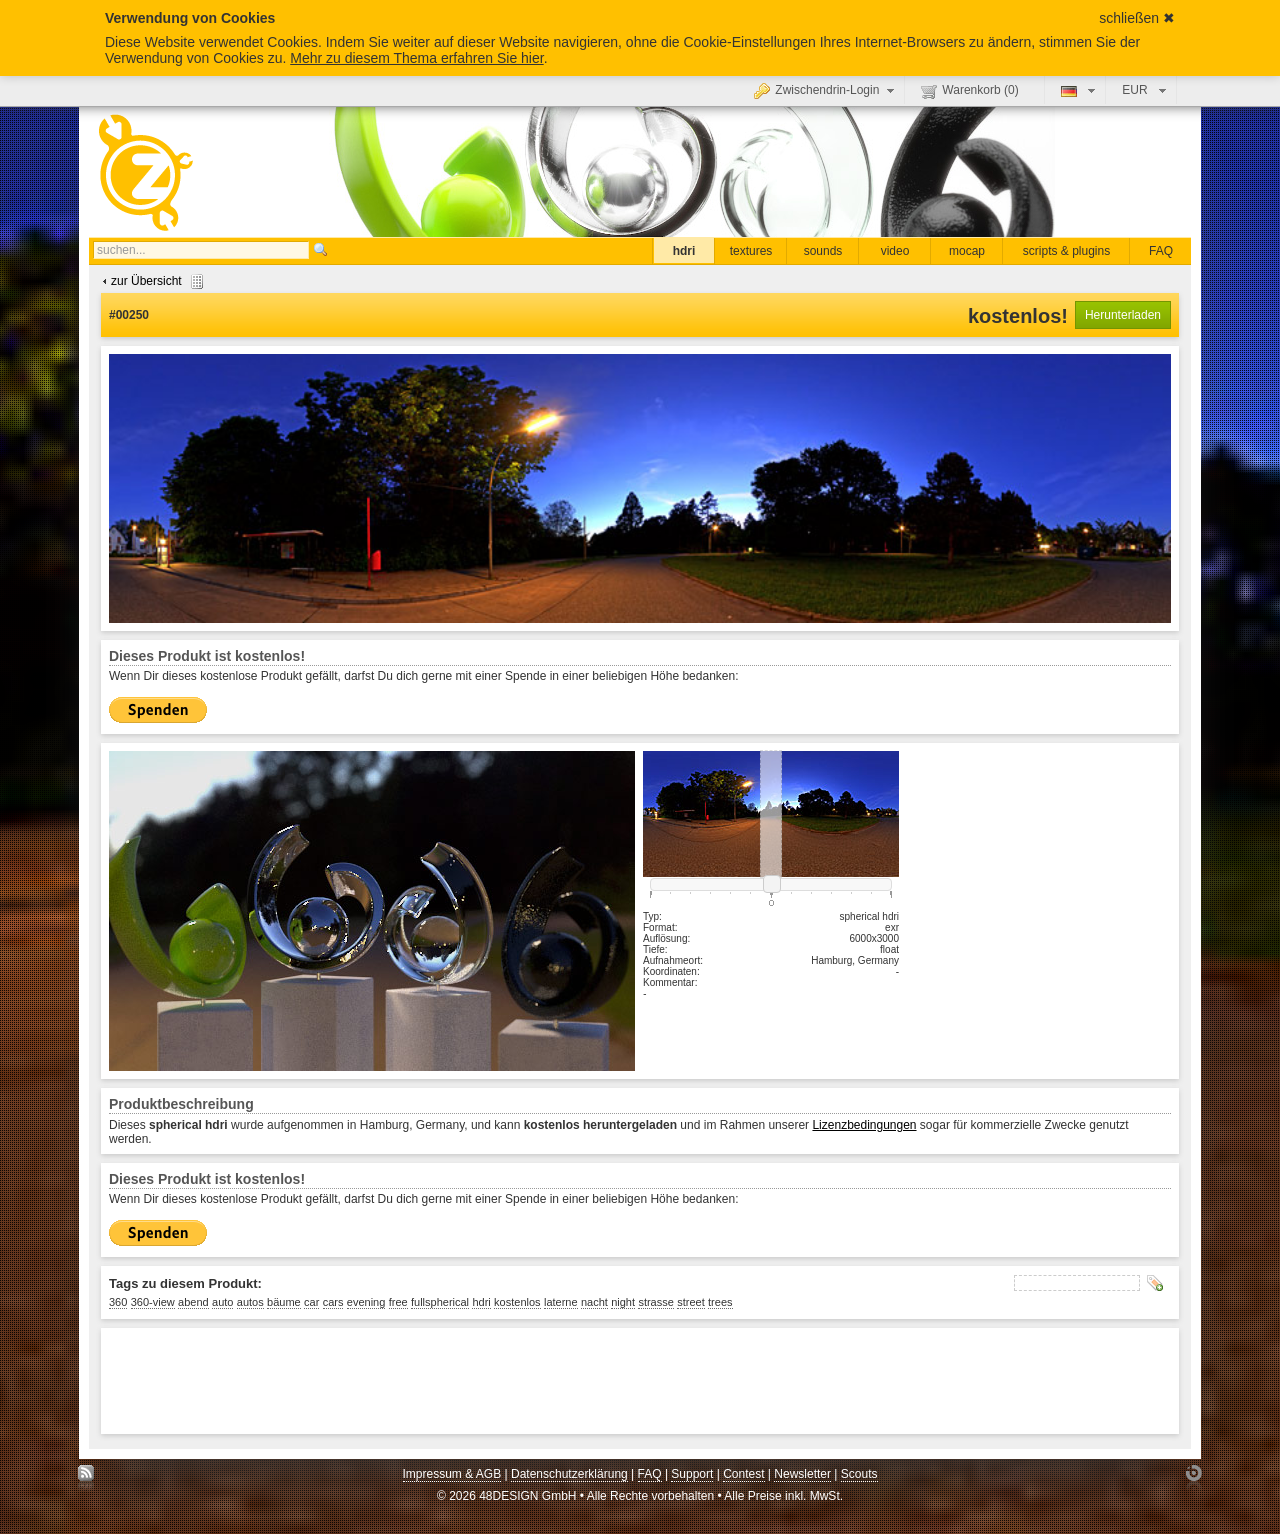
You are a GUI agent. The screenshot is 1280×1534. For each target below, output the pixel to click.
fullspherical (440, 1302)
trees (720, 1302)
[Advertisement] (473, 1381)
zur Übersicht (150, 281)
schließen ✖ (1137, 18)
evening (366, 1302)
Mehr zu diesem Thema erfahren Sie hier (416, 58)
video (895, 251)
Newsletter (802, 1474)
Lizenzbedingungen (864, 1125)
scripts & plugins (1066, 251)
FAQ (1161, 251)
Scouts (859, 1474)
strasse (655, 1302)
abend (193, 1302)
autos (250, 1302)
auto (222, 1302)
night (623, 1302)
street (691, 1302)
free (398, 1302)
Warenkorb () (969, 91)
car (311, 1302)
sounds (823, 251)
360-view (153, 1302)
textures (751, 251)
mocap (967, 251)
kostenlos (517, 1302)
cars (333, 1302)
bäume (284, 1302)
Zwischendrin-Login (826, 90)
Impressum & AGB (452, 1474)
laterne (561, 1302)
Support (692, 1474)
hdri (684, 251)
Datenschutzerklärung (569, 1474)
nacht (594, 1302)
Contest (743, 1474)
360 (118, 1302)
